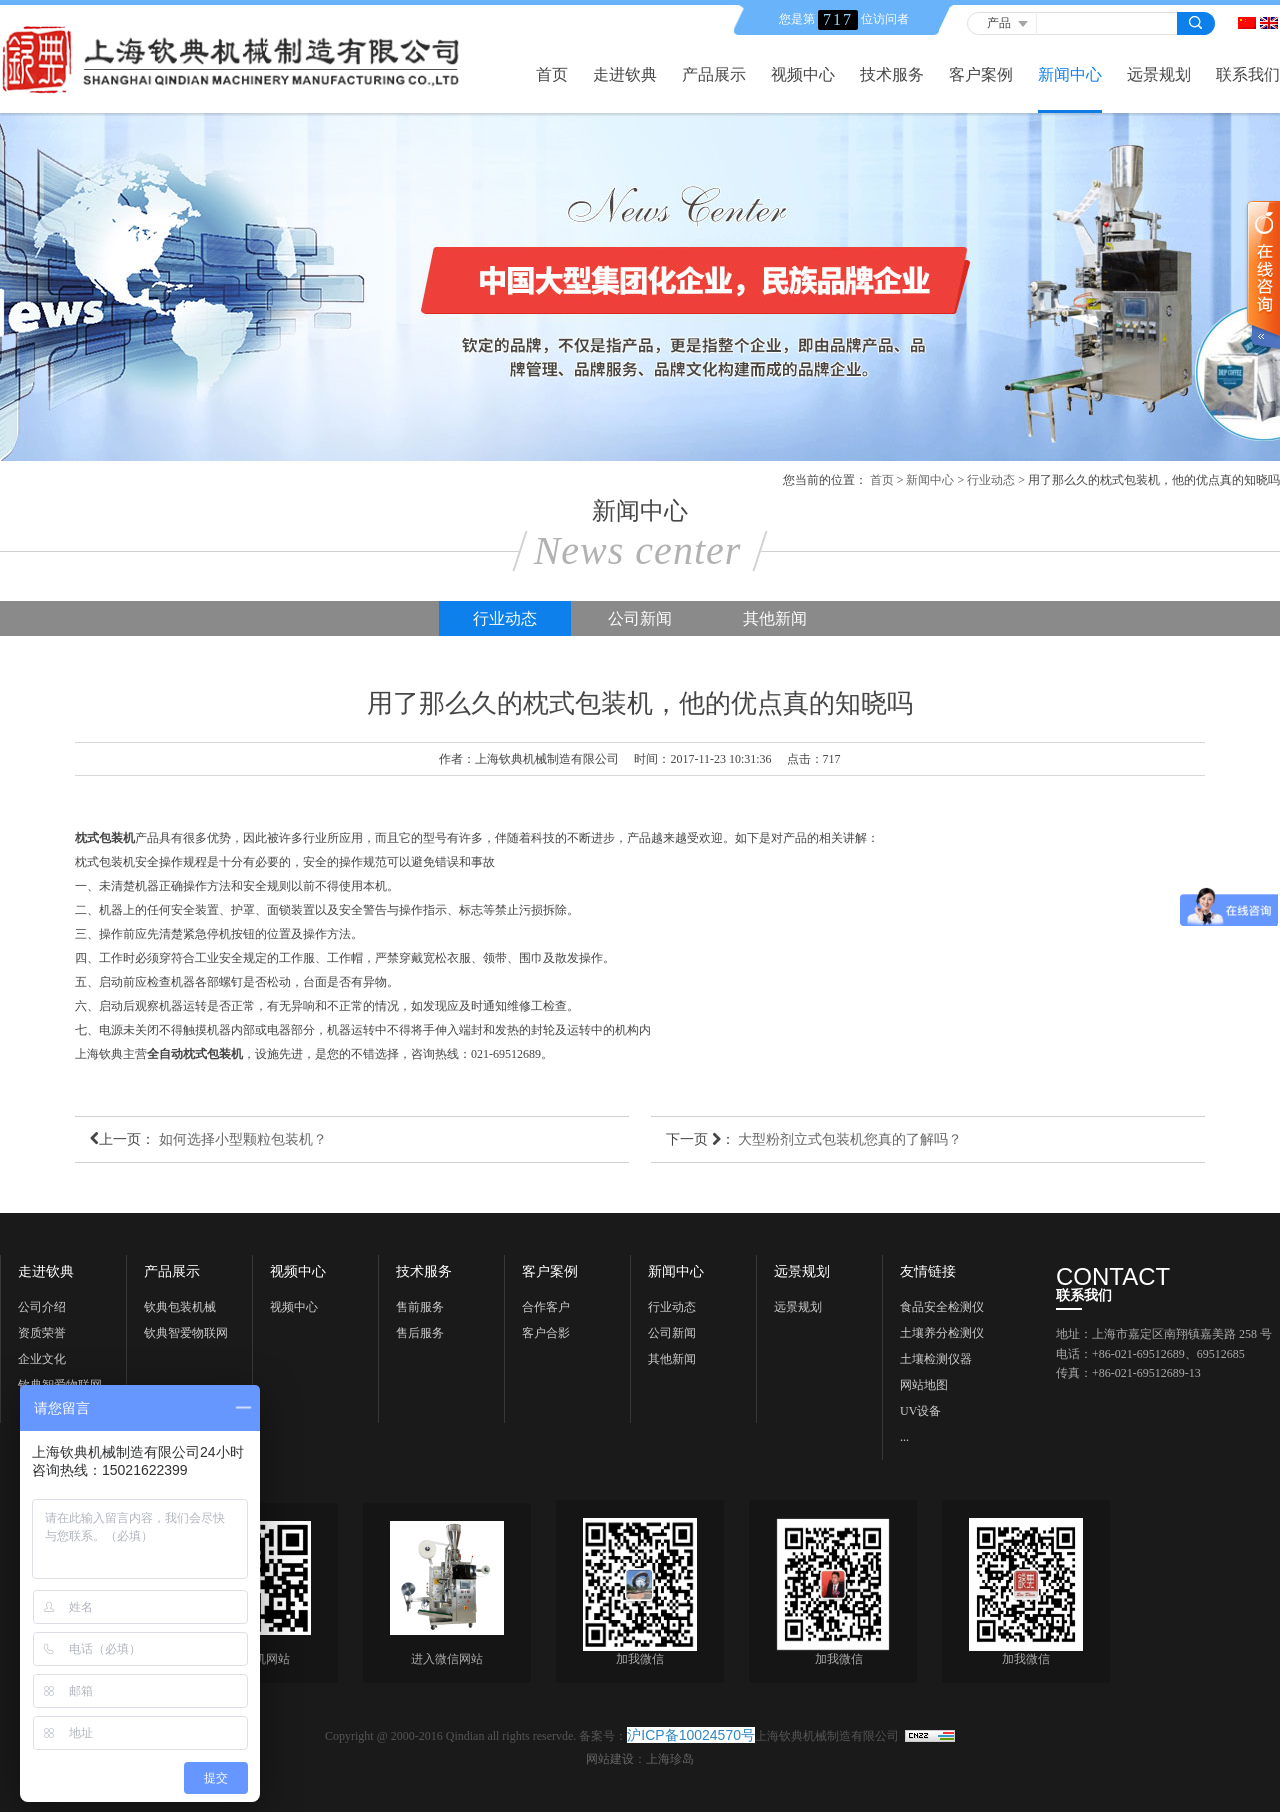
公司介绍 (42, 1307)
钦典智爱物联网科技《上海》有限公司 (186, 1336)
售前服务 (420, 1307)
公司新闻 (640, 618)
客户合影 (546, 1333)
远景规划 (1159, 75)
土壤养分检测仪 (942, 1333)
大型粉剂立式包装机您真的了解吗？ (850, 1139)
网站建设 (610, 1759)
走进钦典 (625, 75)
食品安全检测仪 (942, 1307)
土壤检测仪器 (936, 1359)
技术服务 (892, 75)
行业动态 (991, 480)
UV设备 (920, 1411)
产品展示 (714, 75)
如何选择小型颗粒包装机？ (243, 1139)
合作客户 (546, 1307)
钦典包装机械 (180, 1307)
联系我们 (1248, 75)
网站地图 (924, 1385)
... (904, 1437)
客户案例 (981, 75)
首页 (552, 75)
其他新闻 (775, 618)
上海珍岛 (670, 1759)
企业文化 (42, 1359)
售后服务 (420, 1333)
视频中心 (803, 75)
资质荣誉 (42, 1333)
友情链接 (928, 1272)
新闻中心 (1070, 75)
